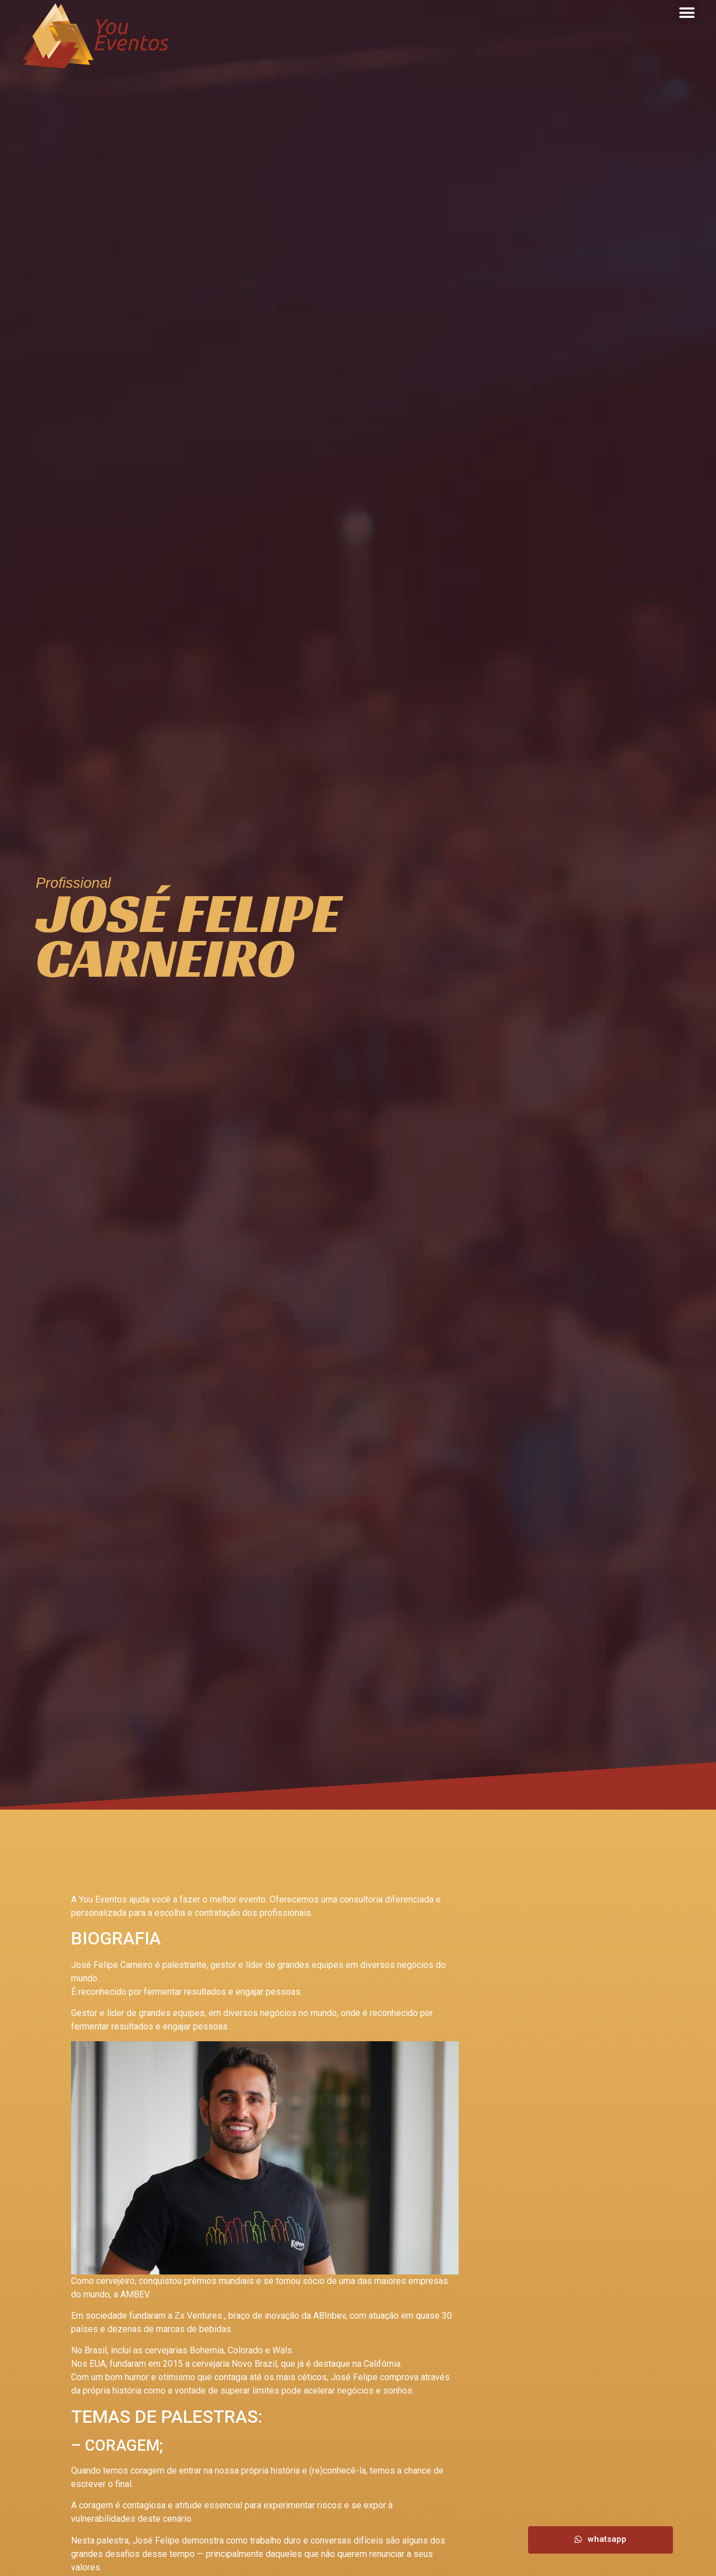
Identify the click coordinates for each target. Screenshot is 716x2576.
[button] (686, 12)
